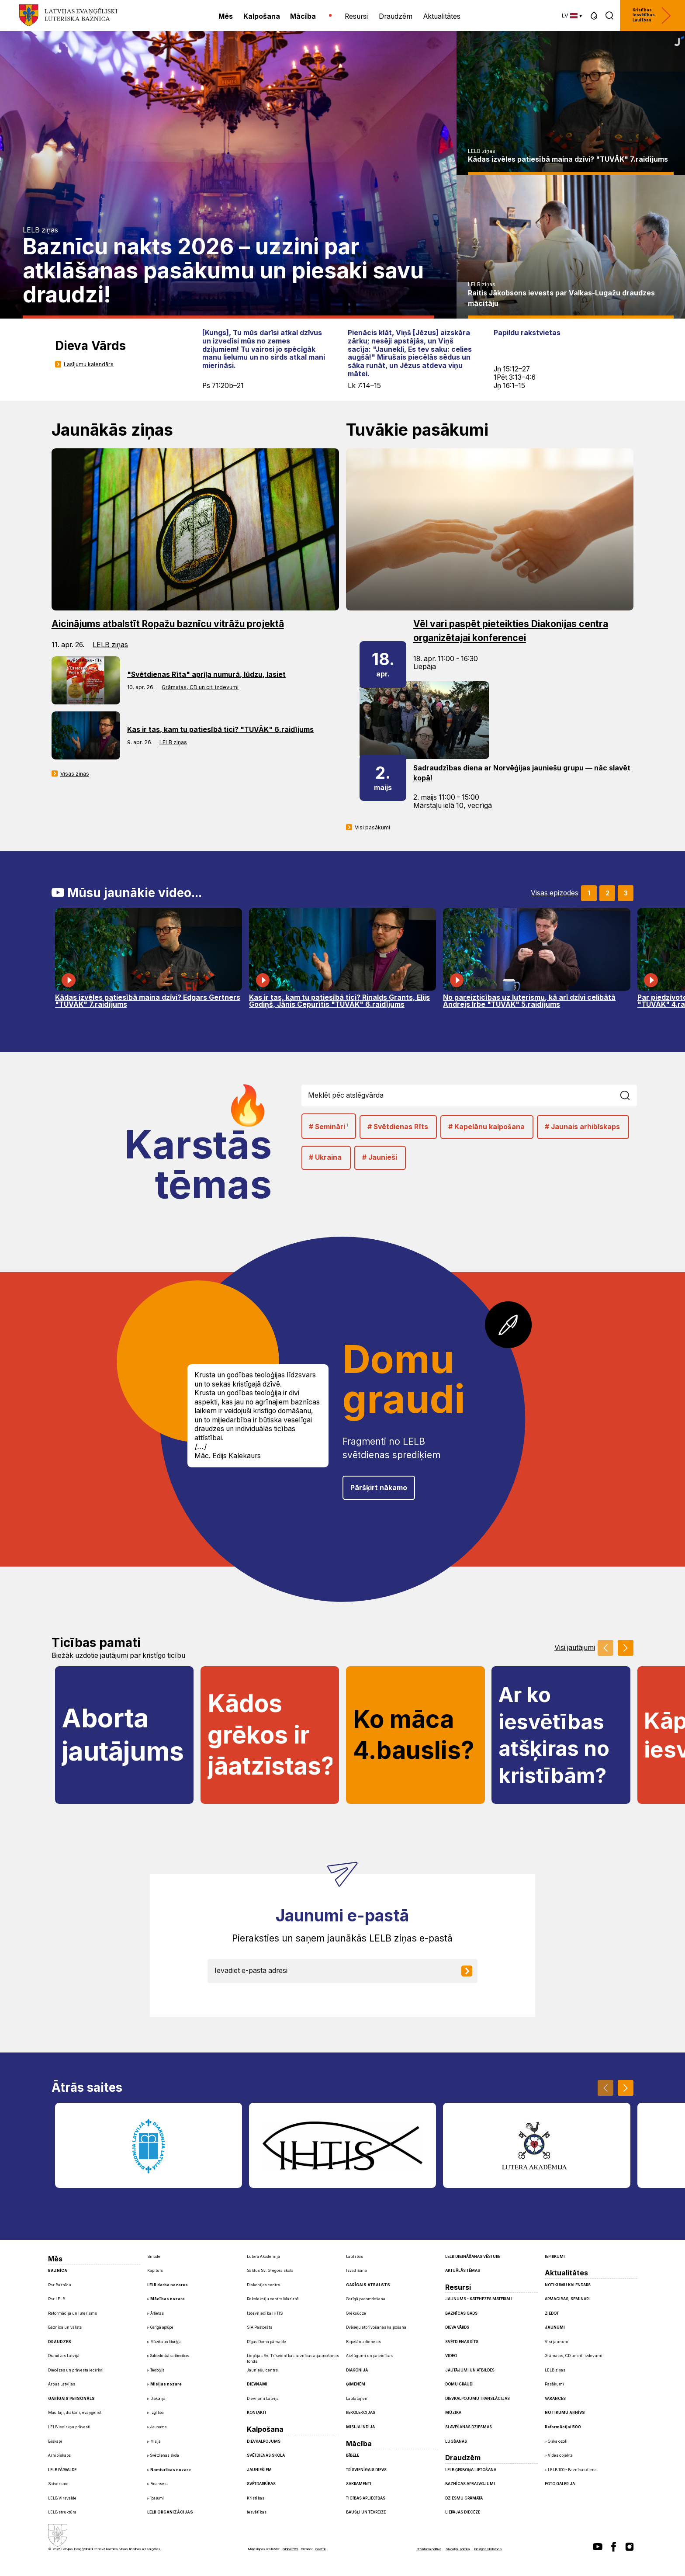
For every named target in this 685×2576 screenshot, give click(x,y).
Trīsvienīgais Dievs (366, 2470)
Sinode (153, 2256)
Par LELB (56, 2299)
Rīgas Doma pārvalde (266, 2342)
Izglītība (157, 2412)
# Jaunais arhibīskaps (582, 1127)
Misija (155, 2441)
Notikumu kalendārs (568, 2285)
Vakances (555, 2398)
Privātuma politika (428, 2549)
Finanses (158, 2484)
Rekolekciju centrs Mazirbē (273, 2299)
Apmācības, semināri (567, 2299)
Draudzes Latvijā (64, 2356)
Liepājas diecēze (462, 2512)
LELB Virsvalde (62, 2498)
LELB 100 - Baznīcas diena (572, 2470)
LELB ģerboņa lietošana (470, 2470)
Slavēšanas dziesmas (468, 2427)
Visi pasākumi (372, 827)
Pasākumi (554, 2384)
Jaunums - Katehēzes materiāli (478, 2299)
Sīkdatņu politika (458, 2549)
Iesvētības (256, 2512)
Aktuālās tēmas (462, 2270)
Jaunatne (158, 2427)
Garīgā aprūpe (161, 2327)
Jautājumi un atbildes (470, 2370)
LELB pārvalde (62, 2470)
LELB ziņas (40, 230)
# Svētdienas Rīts (397, 1127)
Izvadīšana (356, 2270)
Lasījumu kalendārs (89, 364)
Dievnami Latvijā (263, 2398)
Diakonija (158, 2398)
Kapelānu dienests (363, 2342)
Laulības (354, 2256)
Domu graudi (459, 2384)
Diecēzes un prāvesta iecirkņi (76, 2370)
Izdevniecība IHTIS (265, 2313)
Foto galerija (560, 2484)
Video (451, 2356)
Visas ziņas (74, 773)
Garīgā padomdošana (365, 2299)
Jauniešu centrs (262, 2370)
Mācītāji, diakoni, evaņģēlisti (75, 2412)
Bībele (352, 2455)
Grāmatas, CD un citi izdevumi (200, 687)
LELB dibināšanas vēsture (472, 2256)
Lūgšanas (456, 2441)
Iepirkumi (555, 2256)
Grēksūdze (356, 2313)
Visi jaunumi (557, 2342)
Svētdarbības (261, 2484)
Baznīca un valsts (65, 2327)
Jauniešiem (259, 2470)
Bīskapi (55, 2441)
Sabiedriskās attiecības (169, 2356)
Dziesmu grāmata (464, 2498)
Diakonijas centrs (263, 2285)
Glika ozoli (557, 2441)
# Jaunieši (379, 1157)
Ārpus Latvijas (61, 2384)
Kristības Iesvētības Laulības (652, 15)
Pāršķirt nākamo (378, 1488)
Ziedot (552, 2313)
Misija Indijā (360, 2427)
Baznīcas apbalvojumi (470, 2484)
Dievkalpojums (263, 2441)
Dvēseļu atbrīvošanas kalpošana (376, 2327)
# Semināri (328, 1126)
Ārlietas (157, 2313)
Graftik (320, 2549)
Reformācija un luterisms (72, 2313)
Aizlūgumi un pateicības (369, 2356)
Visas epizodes (554, 893)
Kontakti (256, 2412)
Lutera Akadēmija (263, 2256)
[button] (594, 15)
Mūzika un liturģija (166, 2342)
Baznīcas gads (461, 2313)
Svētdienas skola (164, 2455)
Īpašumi (157, 2498)
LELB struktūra (62, 2512)
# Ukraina (325, 1157)
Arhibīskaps (59, 2455)
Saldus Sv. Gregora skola (270, 2270)
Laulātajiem (357, 2398)
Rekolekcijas (360, 2412)
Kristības (255, 2498)
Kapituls (155, 2270)
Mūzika (453, 2412)
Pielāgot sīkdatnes (488, 2549)
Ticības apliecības (365, 2498)
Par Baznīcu (59, 2285)
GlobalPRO (290, 2549)
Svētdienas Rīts (461, 2342)
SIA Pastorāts (259, 2327)
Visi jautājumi (574, 1647)
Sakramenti (358, 2484)
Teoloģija (157, 2370)
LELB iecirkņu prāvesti (69, 2427)
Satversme (58, 2484)
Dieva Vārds (457, 2327)
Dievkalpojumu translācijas (477, 2398)
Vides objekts (560, 2455)
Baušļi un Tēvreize (366, 2512)
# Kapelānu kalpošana (486, 1127)
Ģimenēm (355, 2384)
